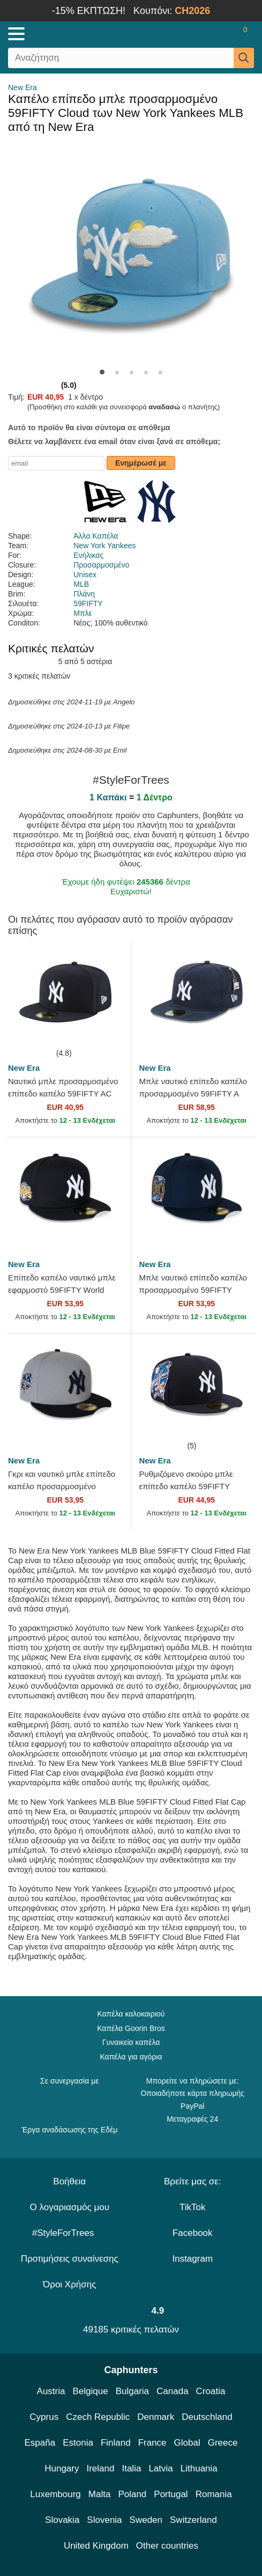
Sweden (146, 2520)
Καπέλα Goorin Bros (131, 2028)
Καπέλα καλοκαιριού (131, 2014)
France (152, 2443)
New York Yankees (104, 545)
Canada (172, 2391)
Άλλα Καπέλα (95, 536)
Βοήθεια (69, 2181)
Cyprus (43, 2417)
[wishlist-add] (107, 1030)
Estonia (78, 2443)
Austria (51, 2391)
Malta (99, 2494)
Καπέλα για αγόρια (131, 2056)
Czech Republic (98, 2417)
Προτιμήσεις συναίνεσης (69, 2259)
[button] (102, 372)
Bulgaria (132, 2391)
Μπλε (82, 613)
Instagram (192, 2259)
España (40, 2443)
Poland (132, 2494)
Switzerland (193, 2520)
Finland (116, 2443)
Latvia (160, 2468)
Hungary (61, 2468)
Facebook (193, 2233)
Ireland (100, 2468)
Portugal (171, 2494)
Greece (223, 2443)
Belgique (90, 2391)
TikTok (192, 2207)
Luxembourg (55, 2494)
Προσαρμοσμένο (101, 565)
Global (187, 2443)
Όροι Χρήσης (69, 2284)
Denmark (155, 2417)
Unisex (84, 574)
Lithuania (199, 2468)
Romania (214, 2494)
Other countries (167, 2546)
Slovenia (104, 2520)
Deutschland (207, 2417)
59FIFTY (87, 603)
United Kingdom (96, 2546)
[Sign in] (203, 33)
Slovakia (62, 2520)
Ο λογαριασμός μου (69, 2207)
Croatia (211, 2391)
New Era (22, 87)
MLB (81, 584)
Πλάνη (84, 594)
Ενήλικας (88, 555)
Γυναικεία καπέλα (131, 2042)
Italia (131, 2468)
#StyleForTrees (69, 2233)
